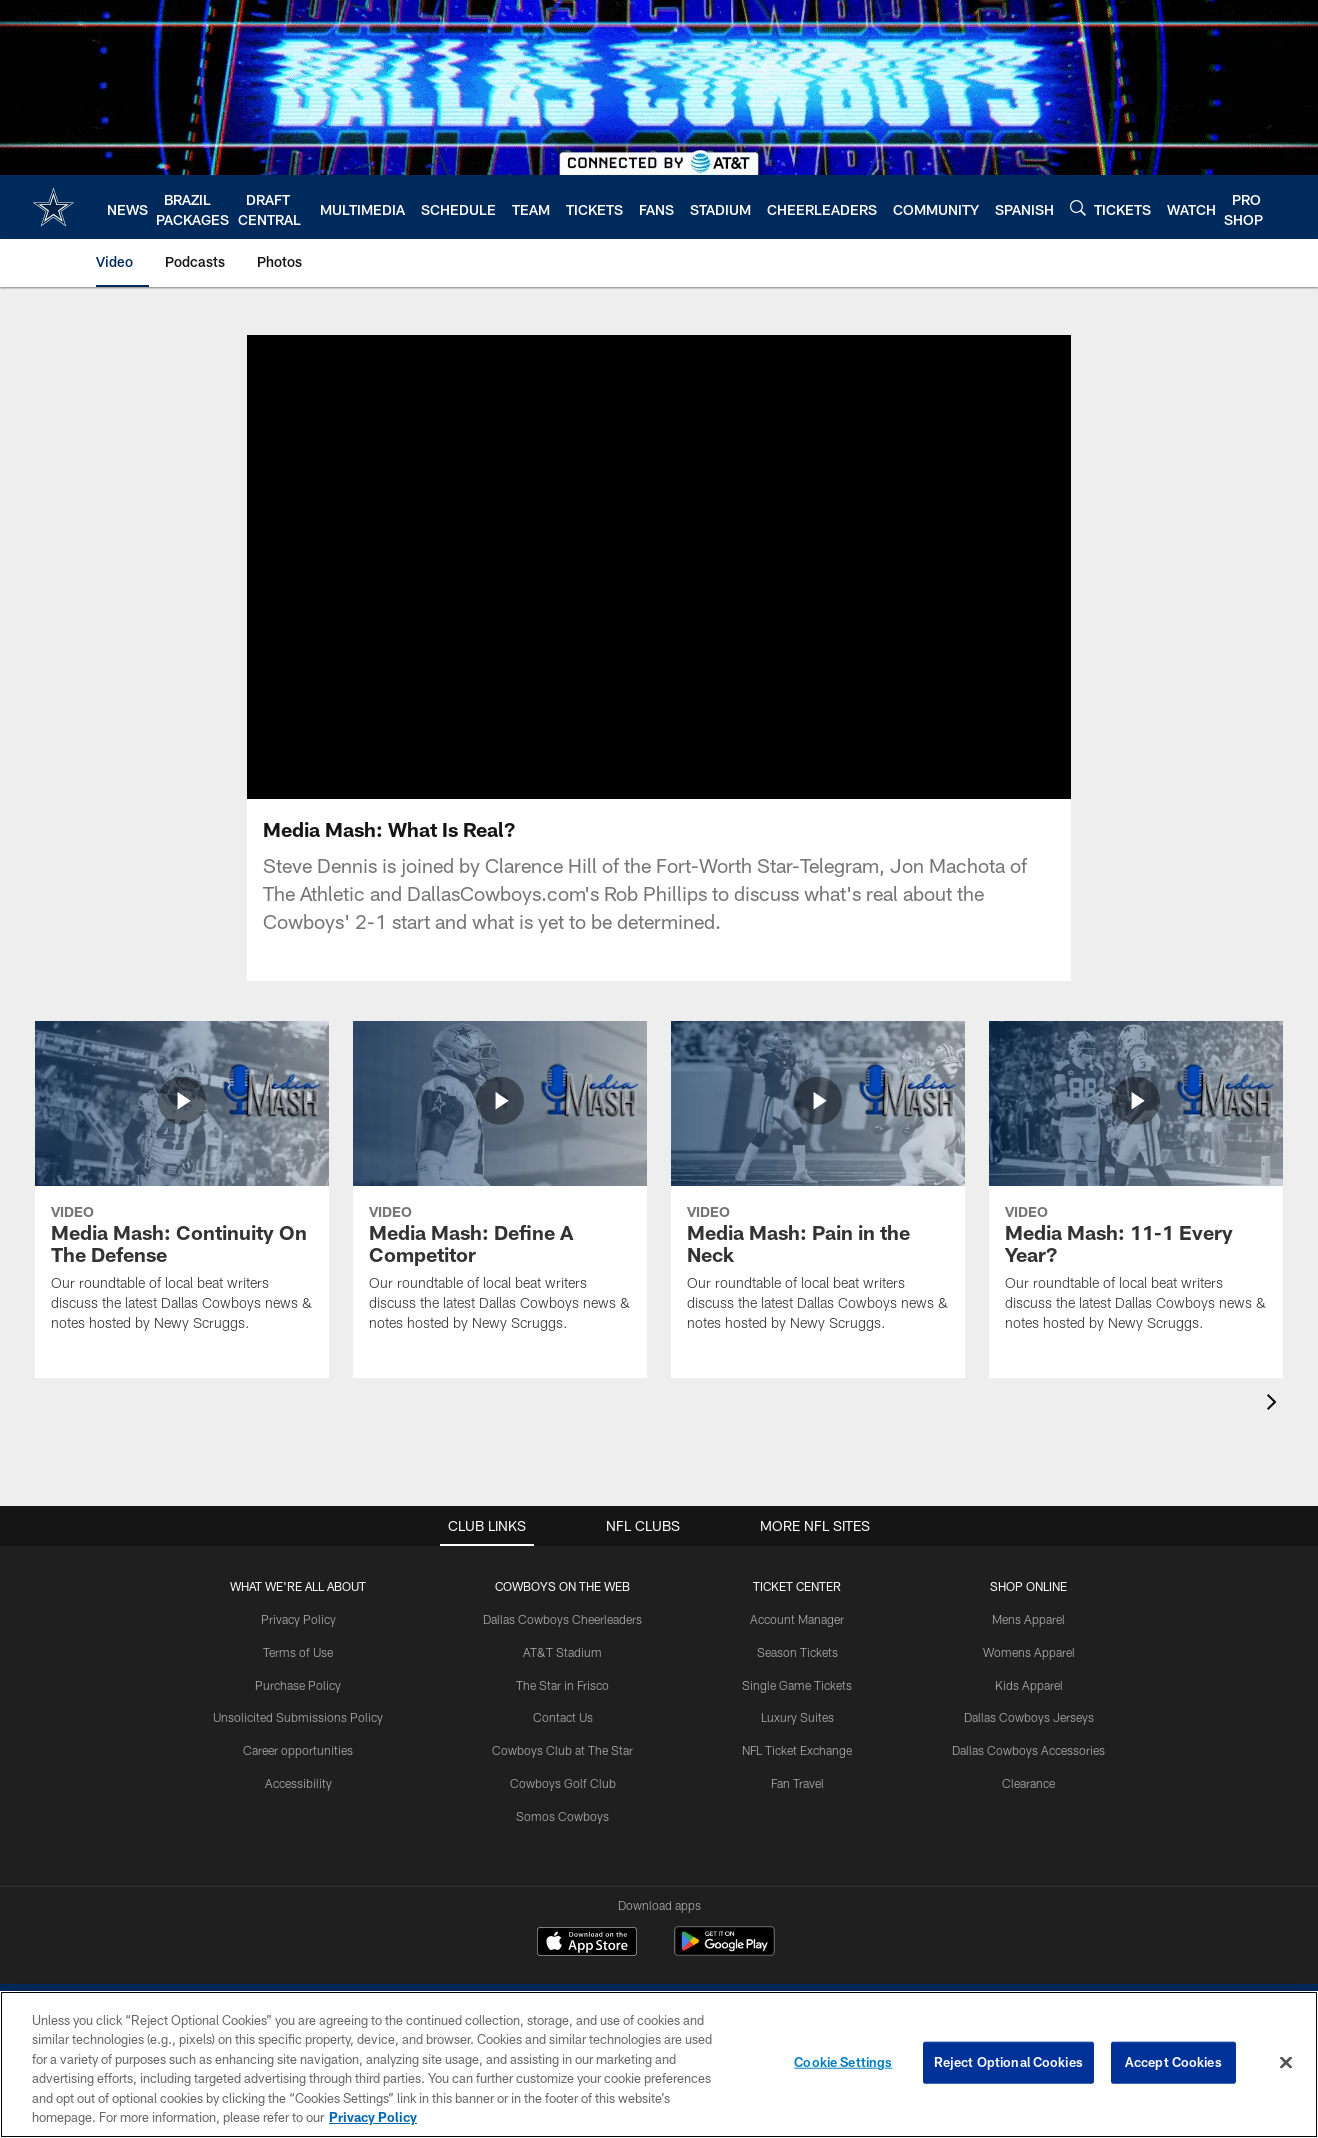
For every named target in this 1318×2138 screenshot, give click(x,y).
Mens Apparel (1028, 1619)
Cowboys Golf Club (563, 1783)
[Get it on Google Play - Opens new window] (724, 1951)
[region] (659, 2064)
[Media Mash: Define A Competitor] (500, 1189)
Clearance (1028, 1783)
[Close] (1286, 2063)
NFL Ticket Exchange (797, 1750)
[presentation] (1275, 1404)
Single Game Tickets (797, 1685)
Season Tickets (797, 1652)
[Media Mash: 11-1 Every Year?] (1136, 1189)
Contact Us (563, 1717)
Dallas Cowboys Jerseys (1029, 1717)
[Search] (1078, 207)
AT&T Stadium (562, 1652)
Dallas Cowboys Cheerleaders (562, 1619)
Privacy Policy (298, 1619)
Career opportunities (298, 1750)
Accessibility (298, 1783)
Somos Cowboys (562, 1816)
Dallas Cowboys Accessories (1028, 1750)
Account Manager (797, 1619)
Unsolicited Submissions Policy (298, 1717)
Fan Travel (797, 1783)
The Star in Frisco (562, 1685)
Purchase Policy (298, 1685)
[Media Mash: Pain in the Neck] (818, 1189)
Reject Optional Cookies (1008, 2062)
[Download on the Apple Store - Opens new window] (587, 1944)
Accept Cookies (1173, 2062)
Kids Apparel (1029, 1685)
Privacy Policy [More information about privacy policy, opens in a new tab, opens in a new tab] (373, 2117)
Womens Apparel (1029, 1652)
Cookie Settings (843, 2062)
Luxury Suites (797, 1717)
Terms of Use (298, 1652)
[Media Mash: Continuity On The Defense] (182, 1189)
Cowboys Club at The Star (562, 1750)
